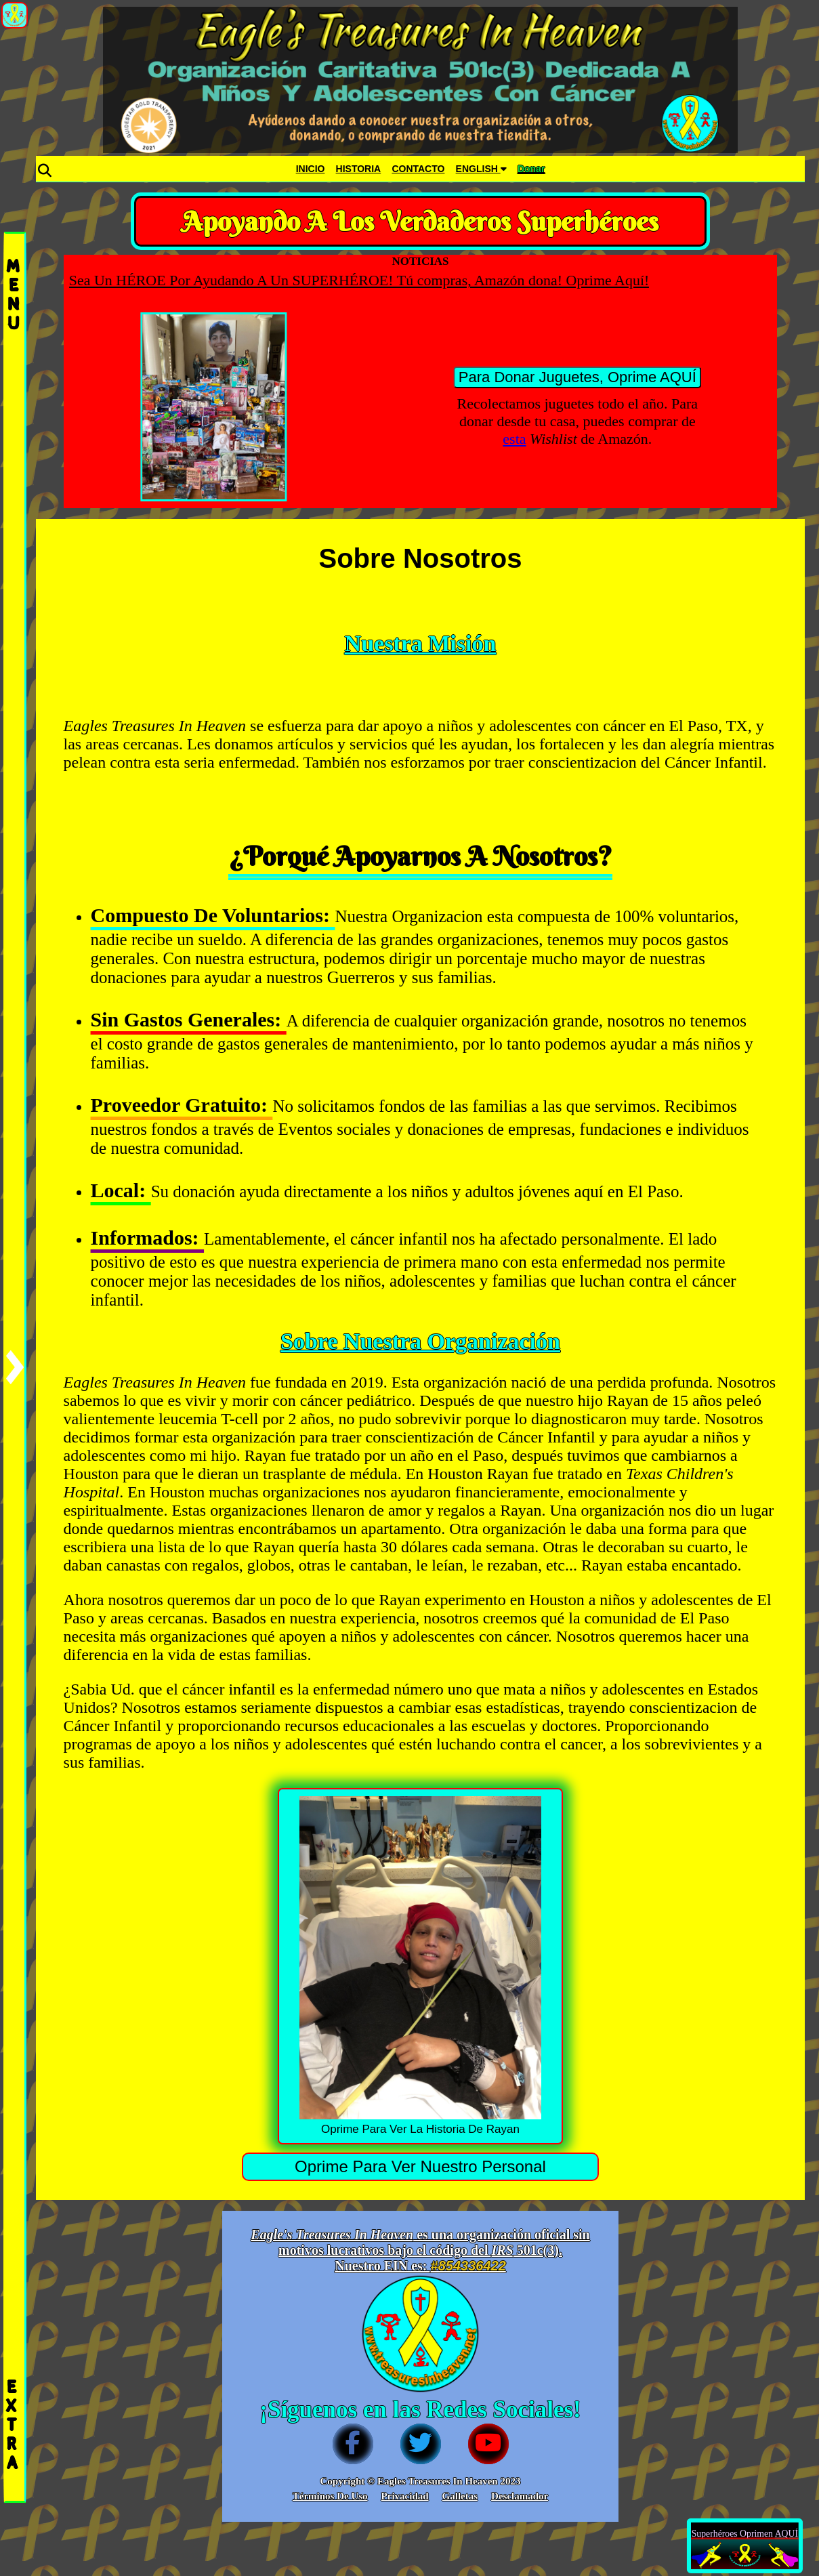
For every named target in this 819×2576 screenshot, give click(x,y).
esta (514, 438)
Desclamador (519, 2496)
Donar (531, 168)
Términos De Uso (330, 2496)
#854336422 (468, 2265)
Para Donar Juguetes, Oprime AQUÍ (577, 377)
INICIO (310, 168)
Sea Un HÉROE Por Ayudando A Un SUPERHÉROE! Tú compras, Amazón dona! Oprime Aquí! (399, 280)
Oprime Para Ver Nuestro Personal (420, 2166)
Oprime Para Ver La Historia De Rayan (420, 1966)
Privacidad (405, 2496)
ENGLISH (481, 168)
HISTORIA (358, 168)
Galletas (460, 2496)
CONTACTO (418, 168)
